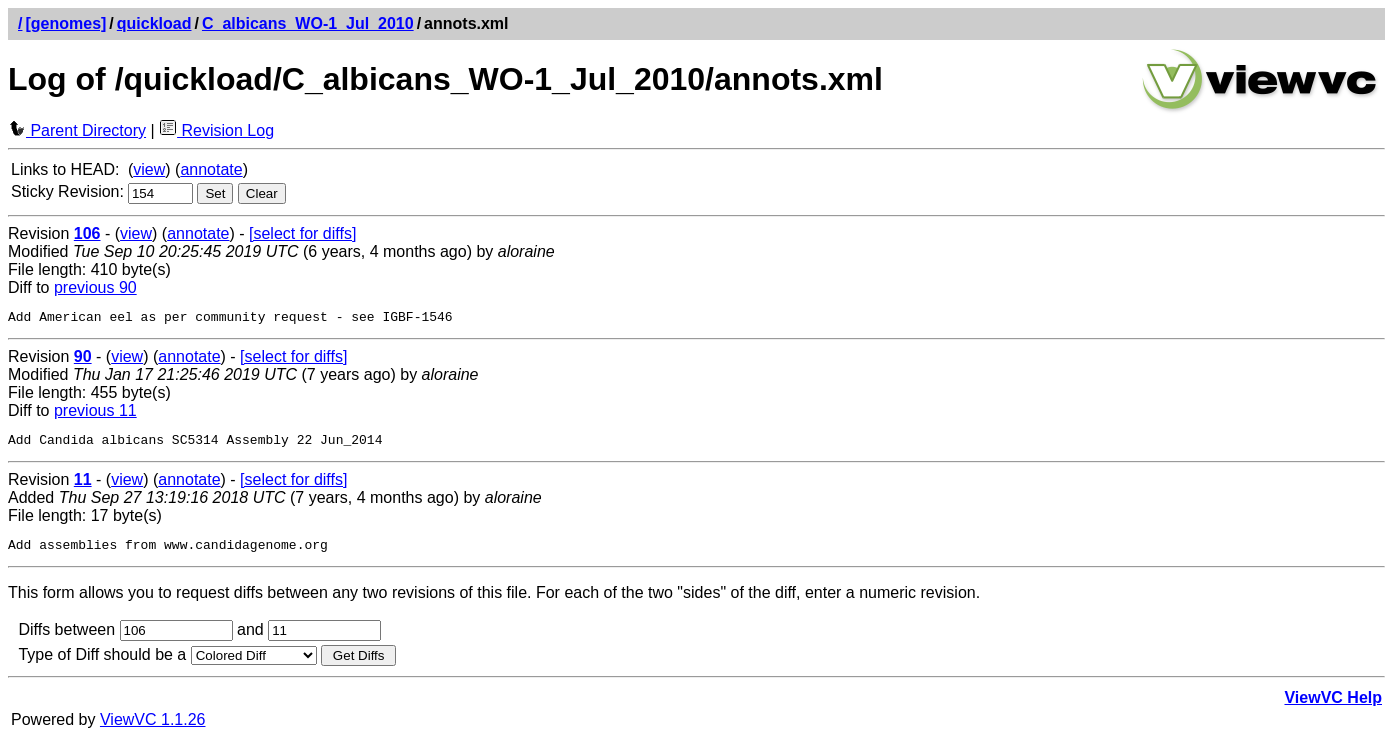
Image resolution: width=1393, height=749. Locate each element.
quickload (154, 23)
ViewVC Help (1333, 706)
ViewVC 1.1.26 (153, 728)
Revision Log (216, 130)
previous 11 (95, 413)
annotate (211, 169)
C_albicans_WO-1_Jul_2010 (308, 23)
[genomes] (65, 23)
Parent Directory (77, 130)
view (149, 169)
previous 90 (95, 287)
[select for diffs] (302, 233)
